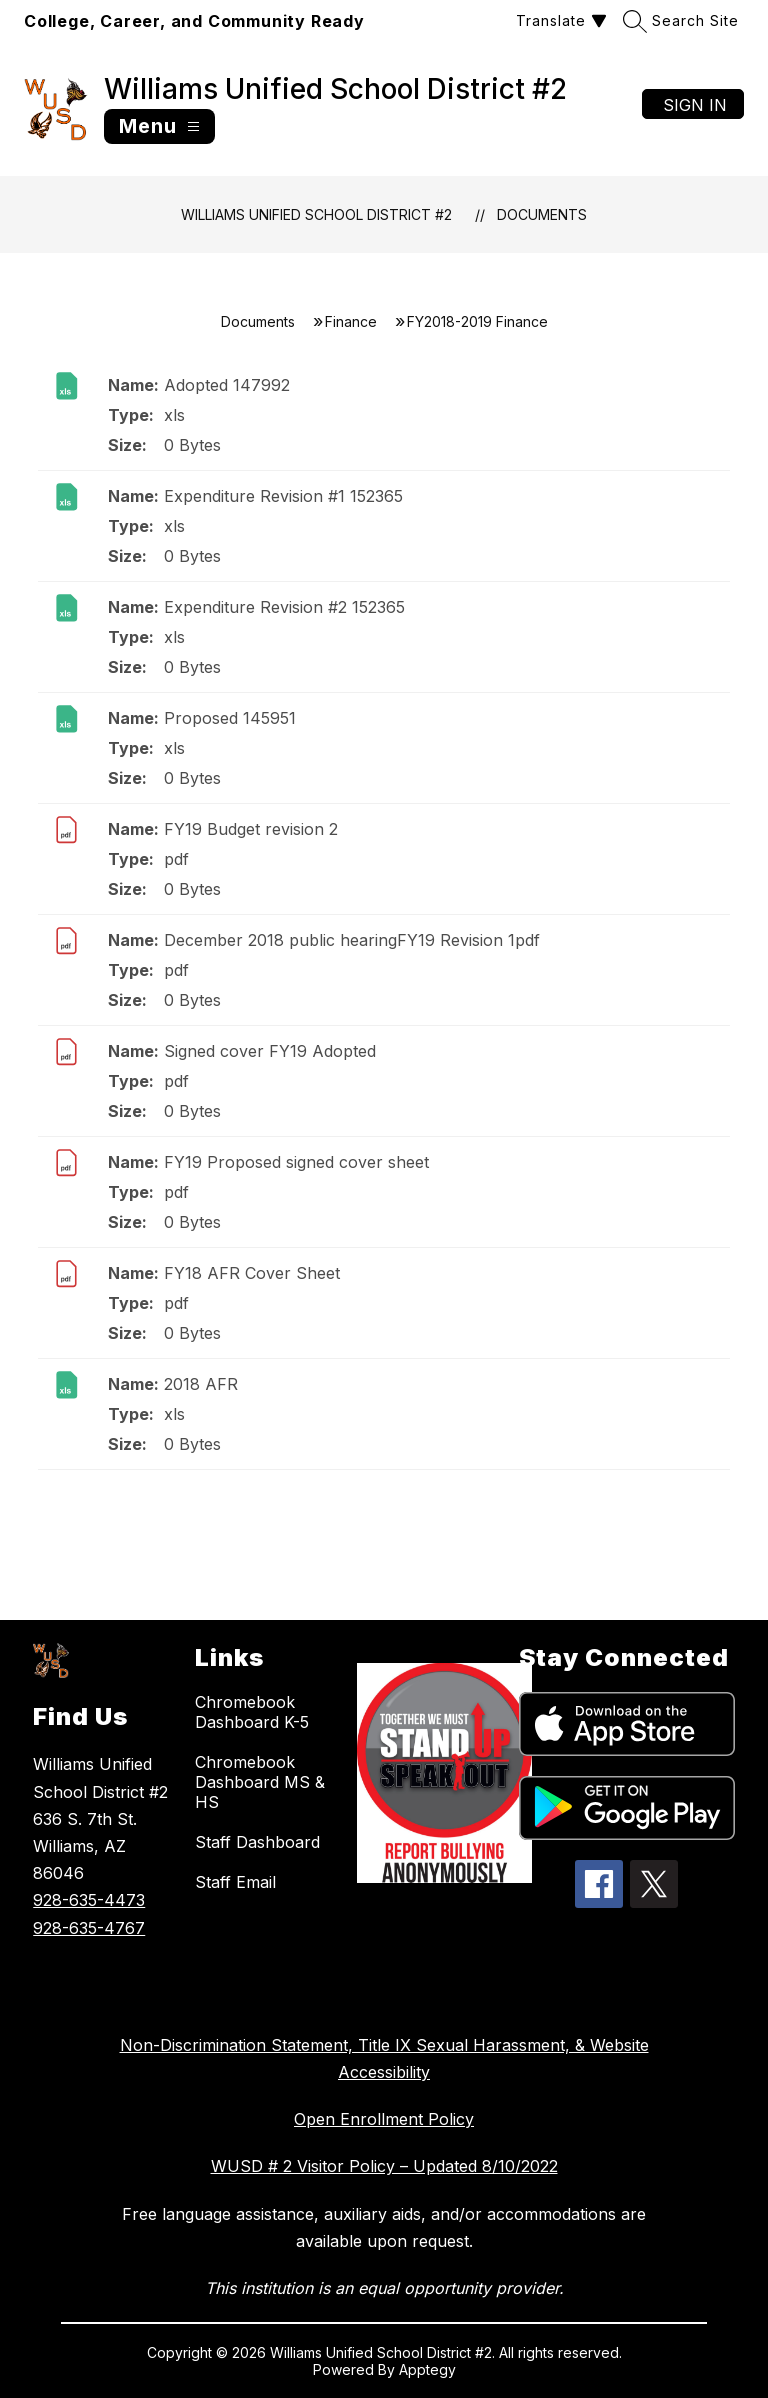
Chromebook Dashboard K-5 (252, 1712)
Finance (351, 321)
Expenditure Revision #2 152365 (284, 607)
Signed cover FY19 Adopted (270, 1051)
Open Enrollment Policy (384, 2119)
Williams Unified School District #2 (316, 214)
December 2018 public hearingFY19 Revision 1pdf (352, 940)
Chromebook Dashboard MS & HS (260, 1782)
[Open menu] (159, 126)
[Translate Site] (559, 20)
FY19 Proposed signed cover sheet (296, 1162)
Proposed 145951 (230, 718)
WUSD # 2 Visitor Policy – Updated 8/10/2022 (384, 2166)
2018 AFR (201, 1384)
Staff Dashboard (257, 1842)
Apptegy (427, 2369)
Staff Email (235, 1882)
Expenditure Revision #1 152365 (283, 496)
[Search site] (683, 20)
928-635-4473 (89, 1900)
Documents (542, 214)
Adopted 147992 (227, 385)
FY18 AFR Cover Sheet (252, 1273)
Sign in (695, 105)
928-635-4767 (89, 1928)
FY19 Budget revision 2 (251, 829)
